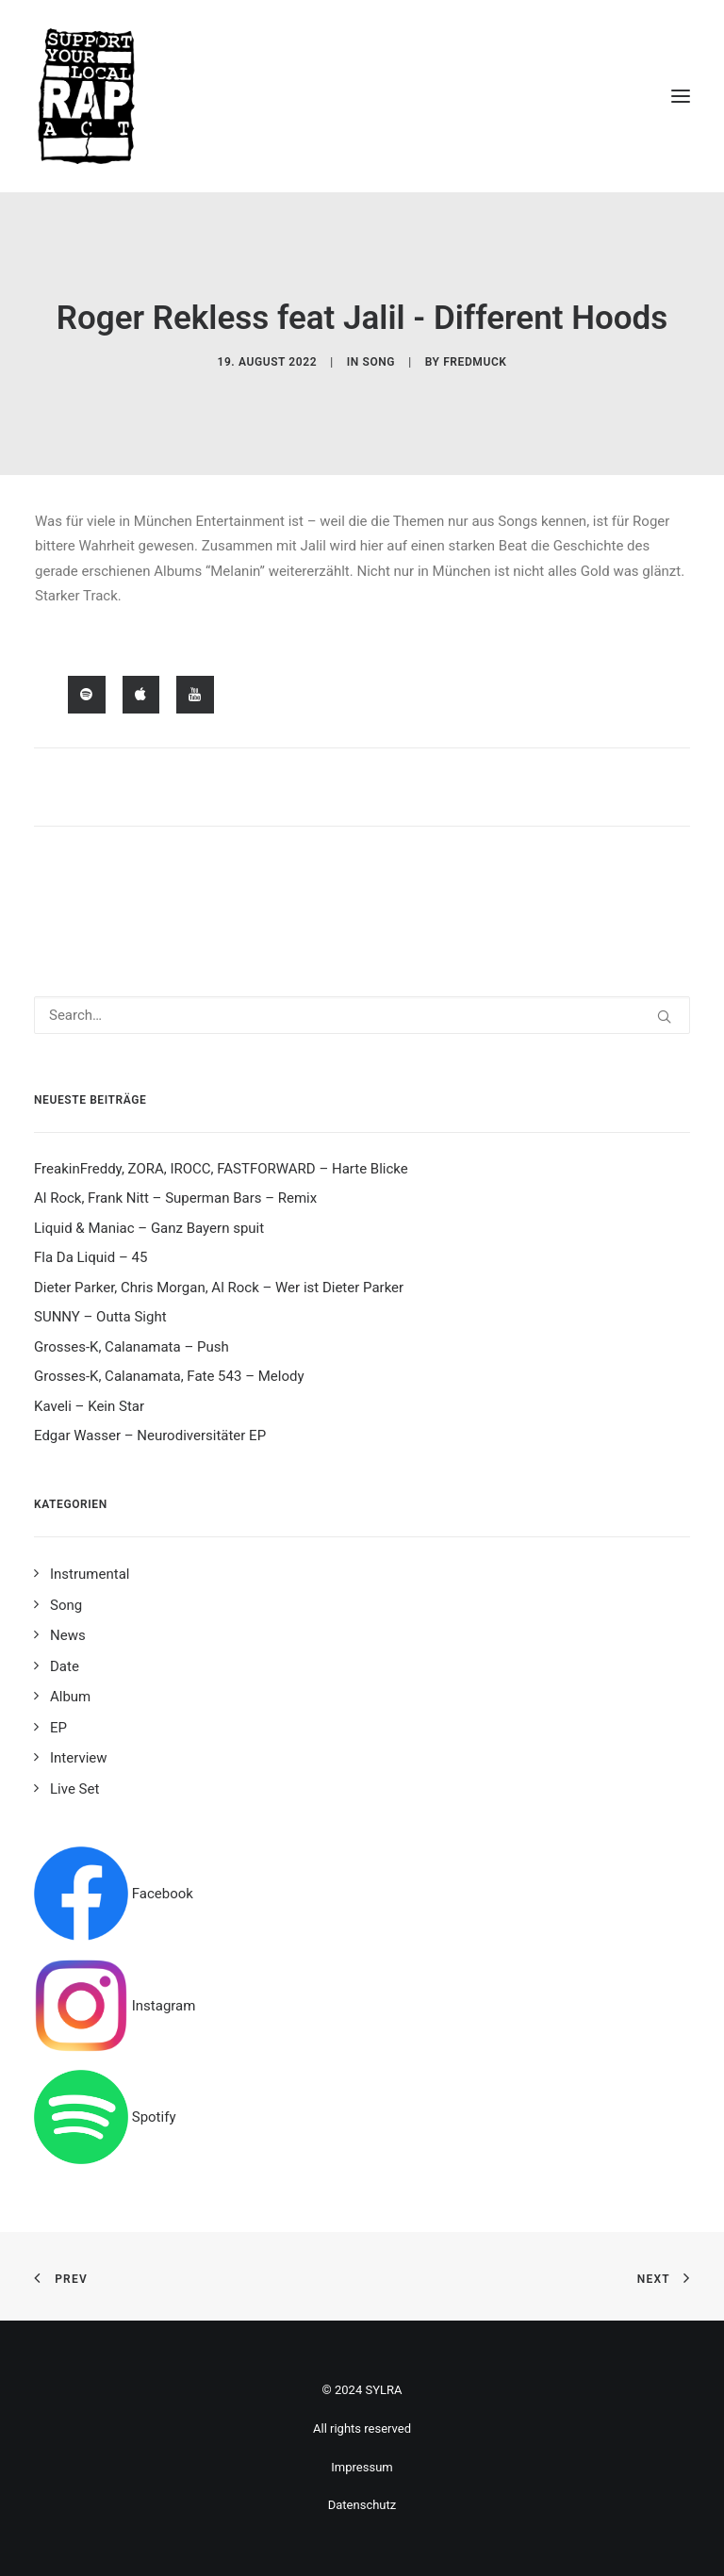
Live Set (74, 1788)
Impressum (361, 2467)
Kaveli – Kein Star (89, 1406)
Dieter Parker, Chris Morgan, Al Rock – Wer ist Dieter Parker (218, 1287)
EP (58, 1727)
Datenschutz (362, 2505)
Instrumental (89, 1574)
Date (64, 1666)
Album (70, 1696)
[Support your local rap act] (362, 96)
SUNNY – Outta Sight (100, 1316)
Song (378, 362)
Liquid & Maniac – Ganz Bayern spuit (149, 1228)
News (68, 1635)
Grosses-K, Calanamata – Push (131, 1346)
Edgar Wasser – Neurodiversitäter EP (150, 1435)
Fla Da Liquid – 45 (90, 1257)
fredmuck (474, 362)
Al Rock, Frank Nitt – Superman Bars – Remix (175, 1198)
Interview (78, 1757)
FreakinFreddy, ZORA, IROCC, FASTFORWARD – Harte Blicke (221, 1168)
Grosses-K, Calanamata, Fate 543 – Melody (169, 1376)
